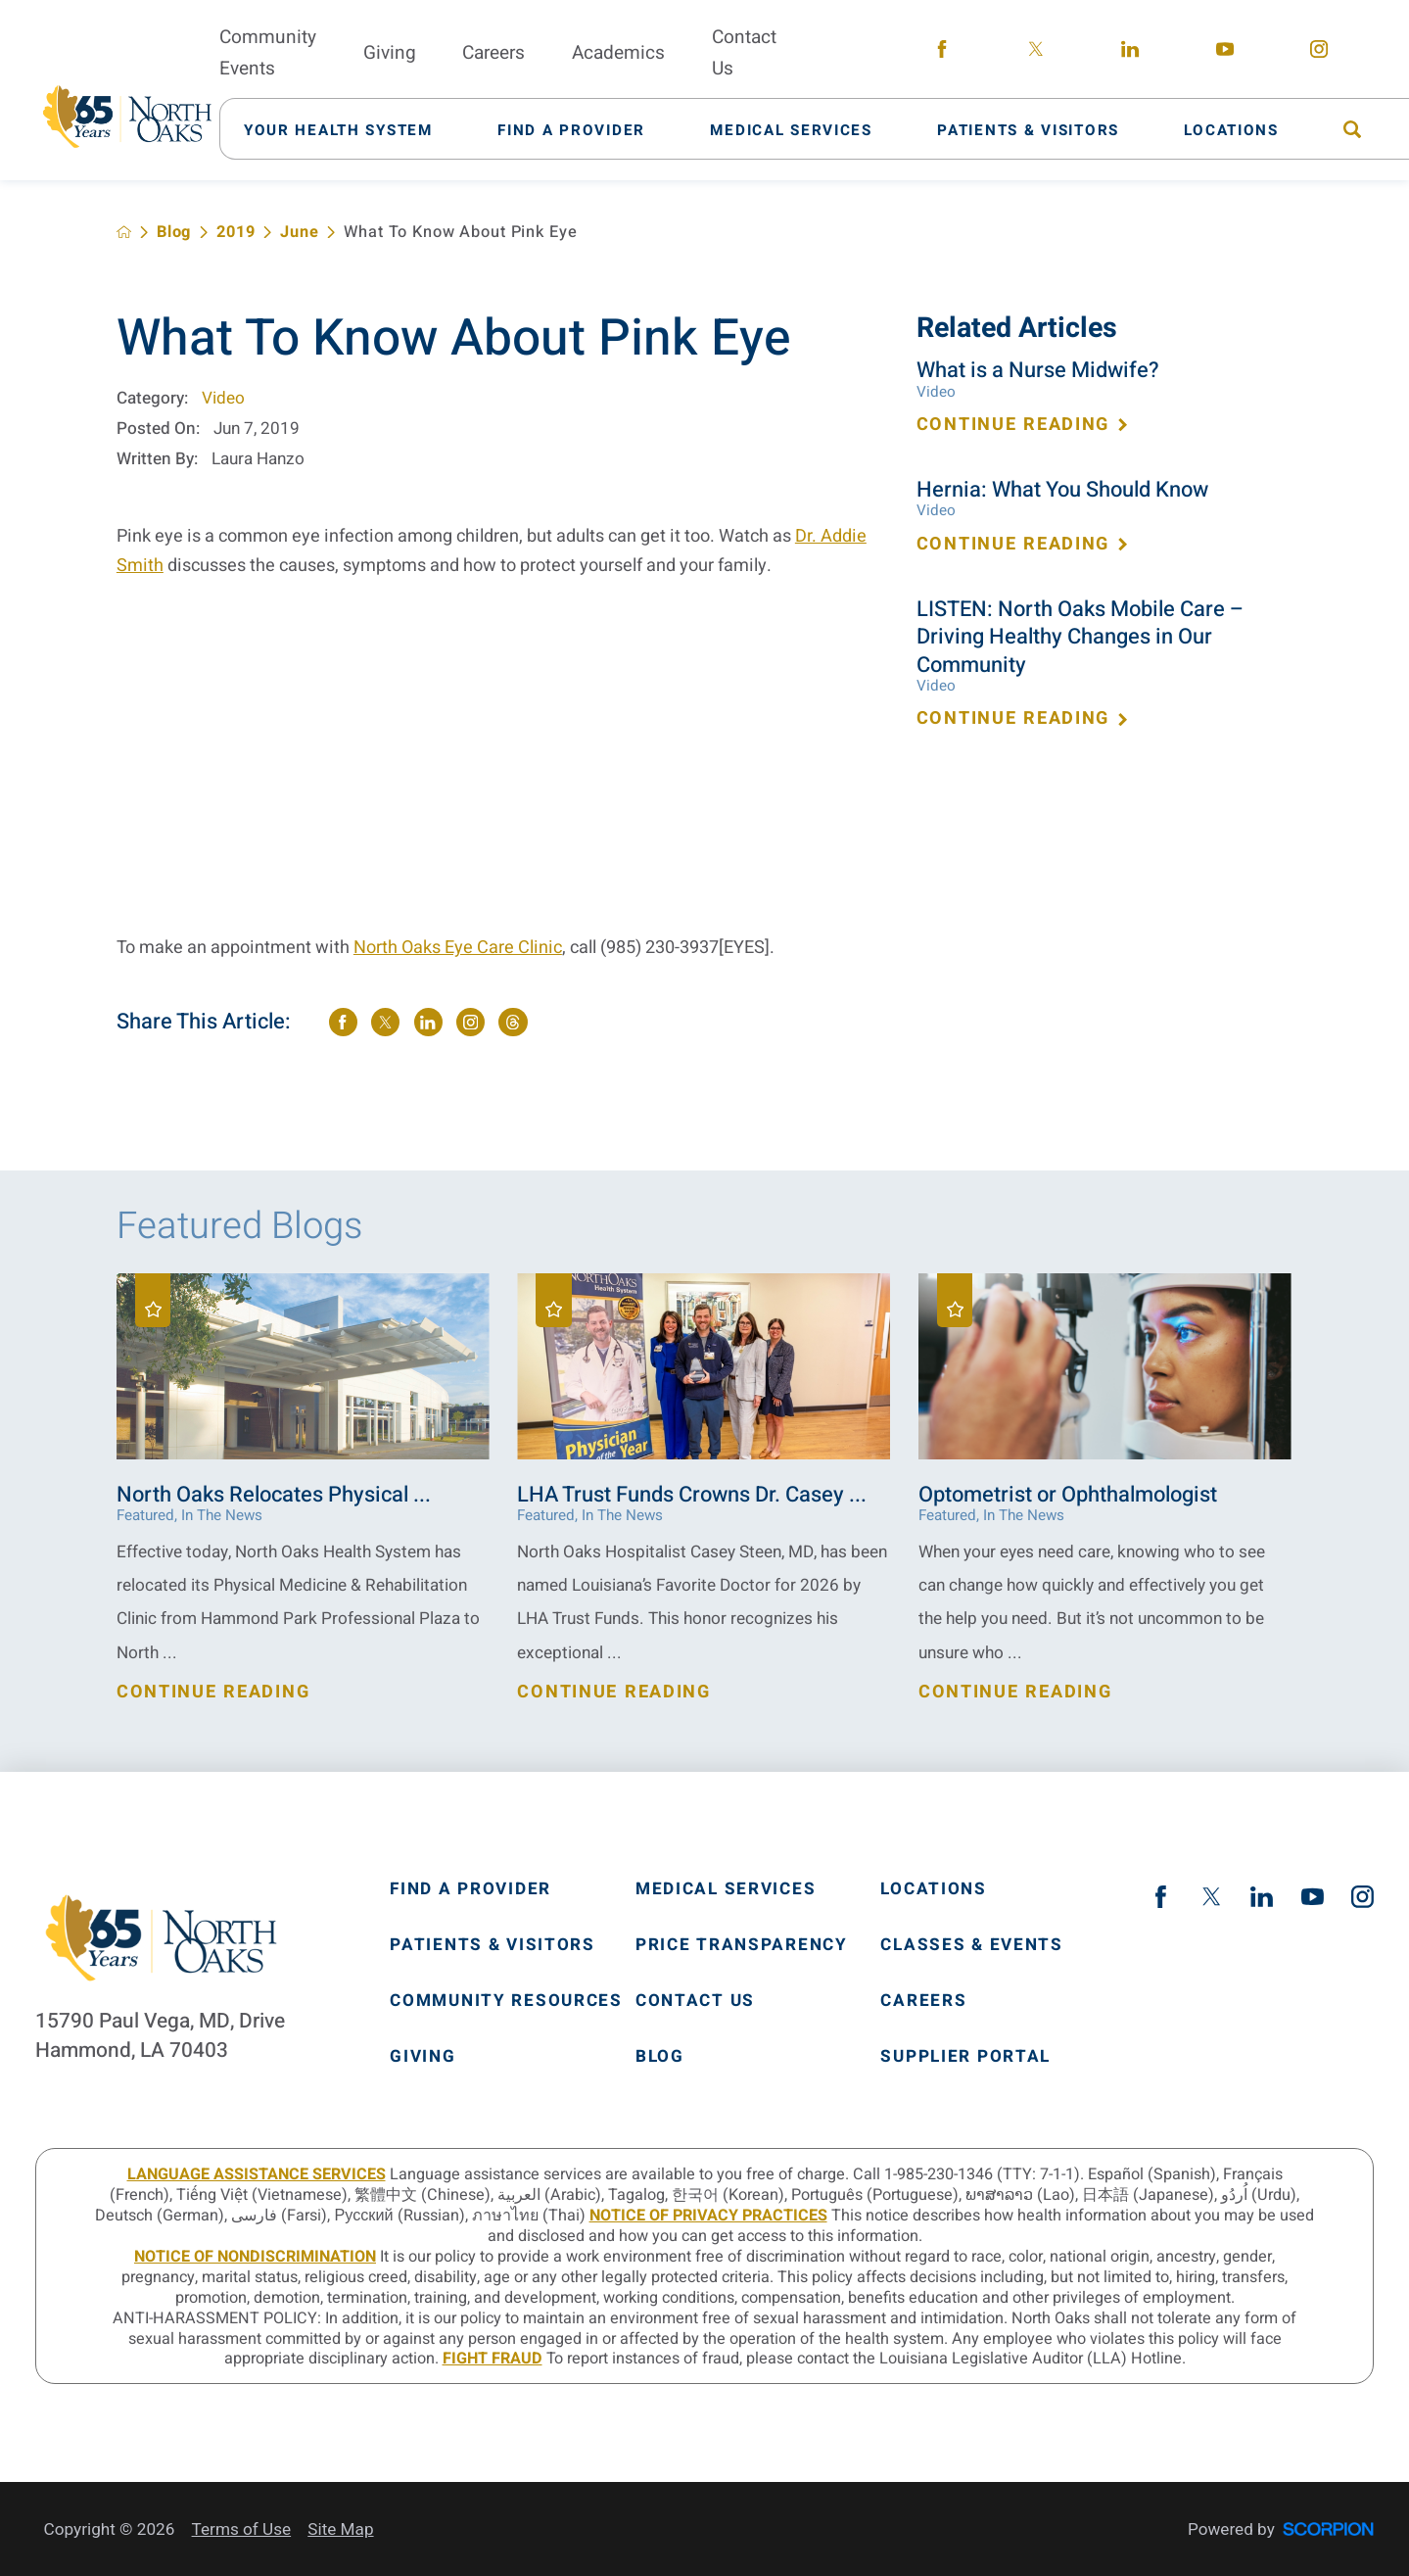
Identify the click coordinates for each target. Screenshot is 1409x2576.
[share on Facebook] (343, 1022)
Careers (923, 2000)
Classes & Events (971, 1944)
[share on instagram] (470, 1022)
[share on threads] (512, 1022)
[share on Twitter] (385, 1022)
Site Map (340, 2529)
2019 (235, 232)
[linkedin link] (1131, 53)
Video (223, 398)
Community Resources (506, 2000)
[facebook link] (942, 53)
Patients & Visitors (492, 1944)
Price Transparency (741, 1944)
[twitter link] (1036, 53)
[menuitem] (350, 129)
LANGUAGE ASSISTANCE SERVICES (256, 2174)
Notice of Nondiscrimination (255, 2256)
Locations (933, 1889)
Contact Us (695, 2000)
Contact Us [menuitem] (744, 53)
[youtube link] (1225, 53)
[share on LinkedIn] (428, 1022)
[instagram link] (1319, 53)
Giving (422, 2056)
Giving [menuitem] (389, 53)
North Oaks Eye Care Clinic (457, 947)
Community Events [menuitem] (267, 53)
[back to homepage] (124, 231)
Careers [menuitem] (493, 53)
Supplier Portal (965, 2056)
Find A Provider (470, 1889)
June (299, 232)
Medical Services (725, 1889)
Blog (174, 232)
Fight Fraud (492, 2358)
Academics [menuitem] (618, 53)
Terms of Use (242, 2529)
